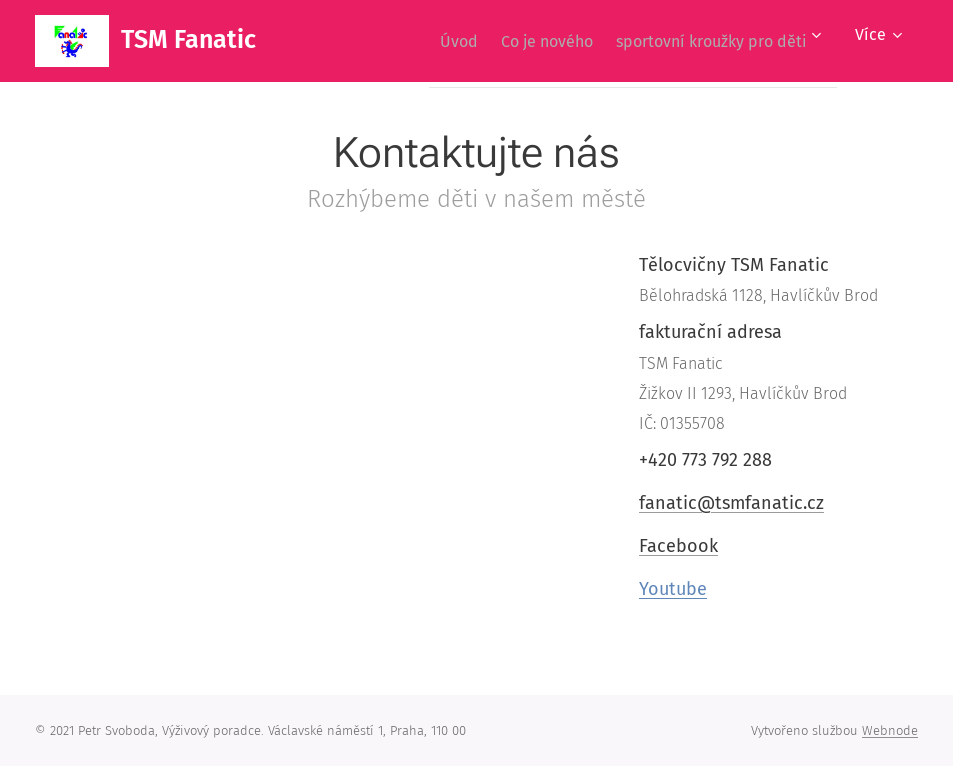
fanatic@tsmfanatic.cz (731, 502)
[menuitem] (431, 41)
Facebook (678, 546)
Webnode (890, 730)
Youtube (673, 589)
